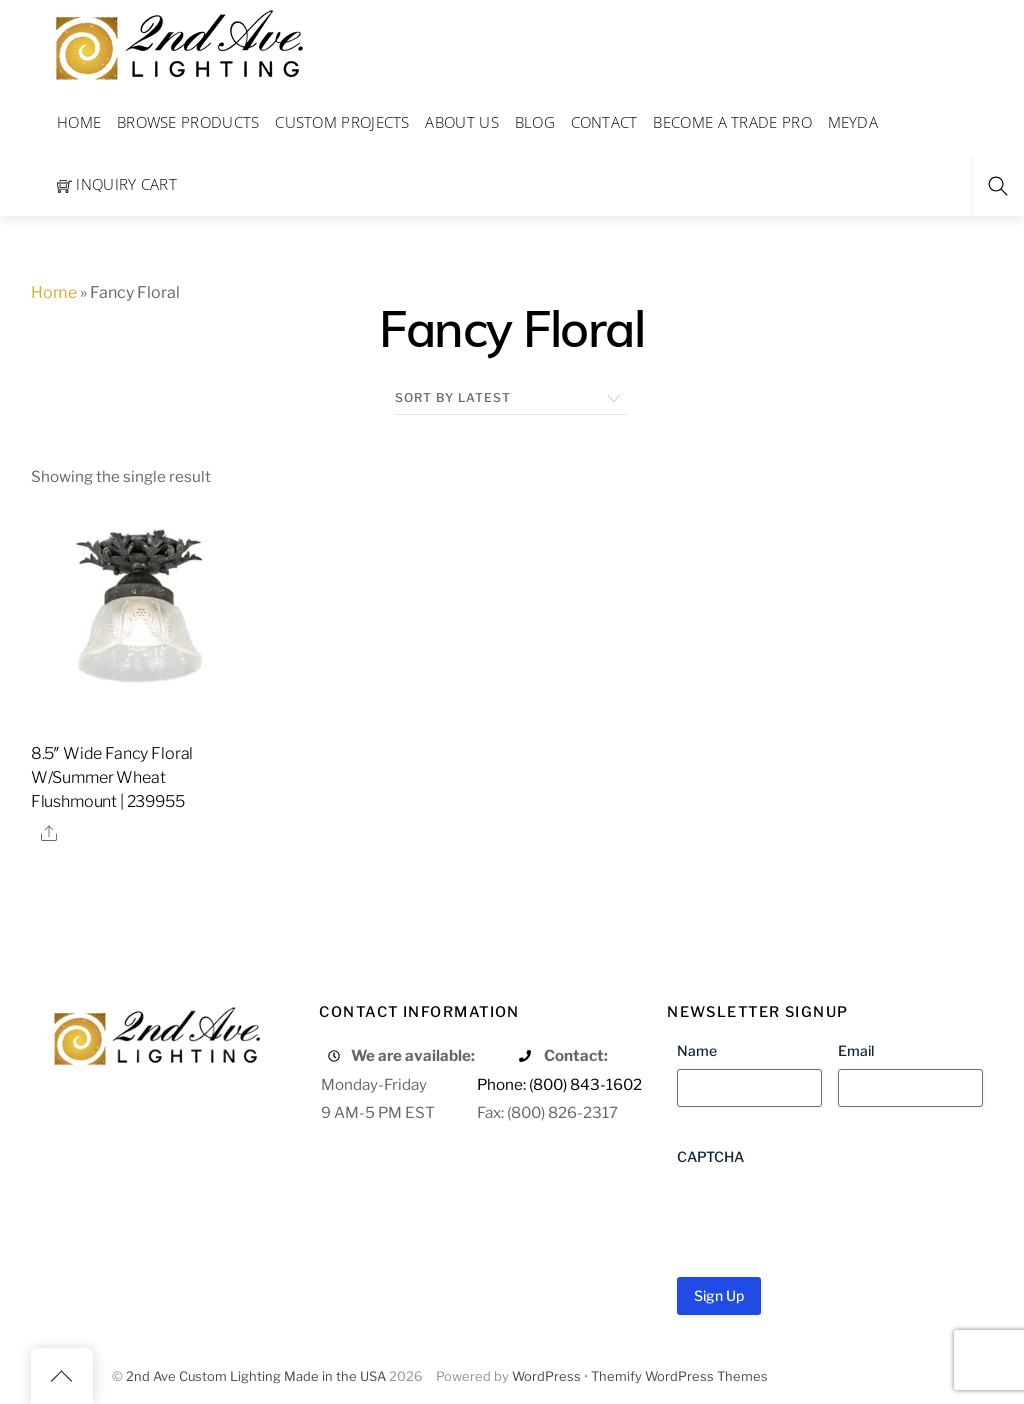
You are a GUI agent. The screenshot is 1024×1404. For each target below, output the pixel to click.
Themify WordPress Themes (679, 1376)
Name (697, 1050)
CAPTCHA (710, 1156)
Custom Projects (342, 122)
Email (856, 1050)
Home (79, 122)
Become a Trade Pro (732, 122)
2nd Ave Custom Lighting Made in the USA (256, 1376)
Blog (535, 122)
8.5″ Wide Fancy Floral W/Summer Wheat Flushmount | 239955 (112, 777)
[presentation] (829, 1214)
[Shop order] (511, 398)
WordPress (546, 1376)
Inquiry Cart (117, 184)
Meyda (853, 122)
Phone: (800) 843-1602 (559, 1084)
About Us (461, 122)
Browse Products (188, 122)
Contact (604, 122)
